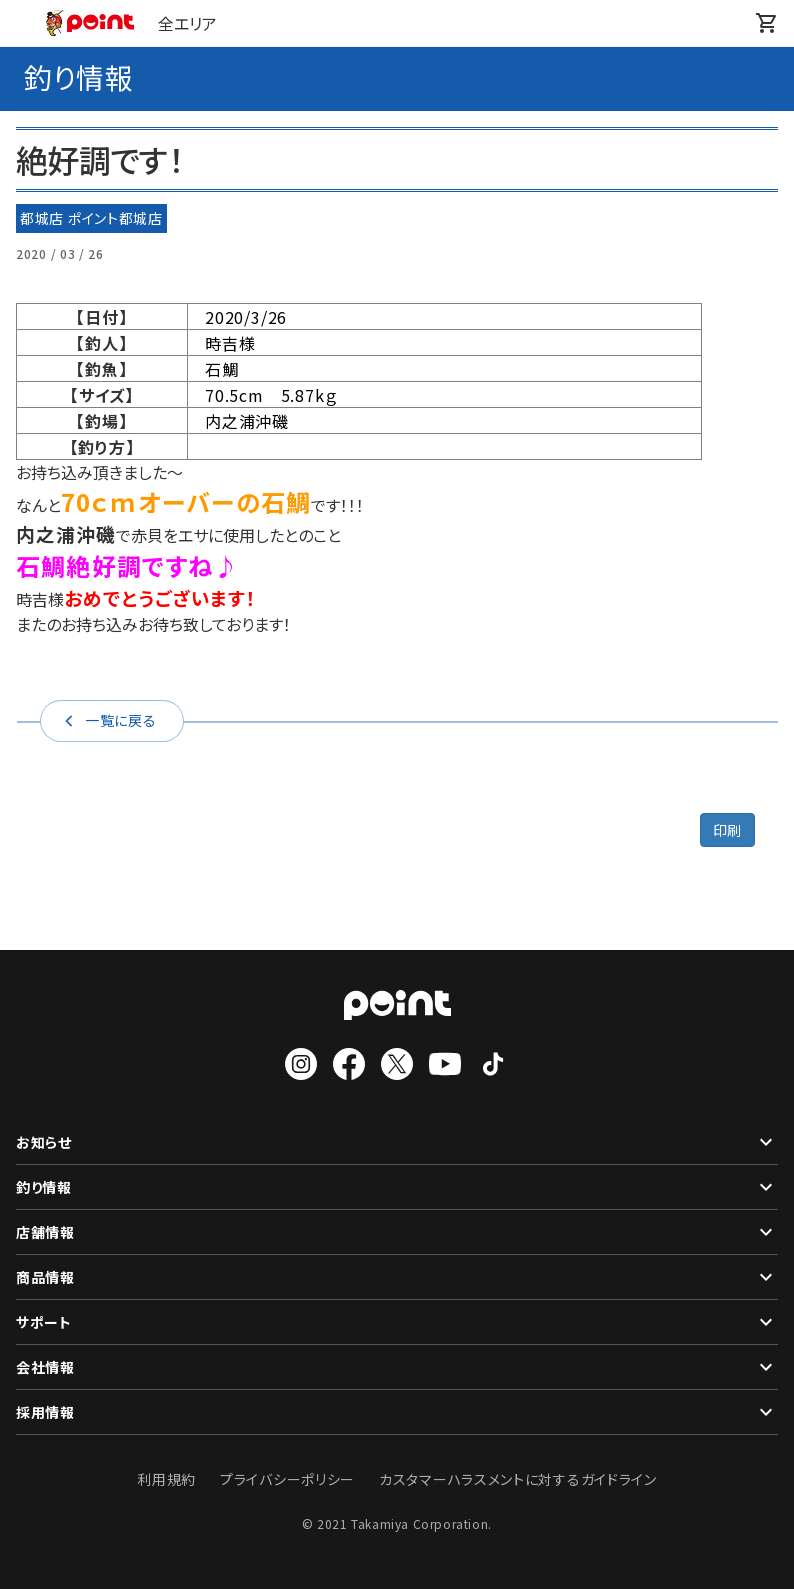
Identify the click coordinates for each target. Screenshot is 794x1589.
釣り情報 (397, 1187)
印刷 (727, 830)
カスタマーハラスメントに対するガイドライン (518, 1479)
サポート (397, 1322)
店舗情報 (397, 1232)
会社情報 (397, 1367)
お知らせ (397, 1142)
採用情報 (397, 1412)
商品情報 (397, 1277)
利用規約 (166, 1479)
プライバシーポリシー (287, 1479)
